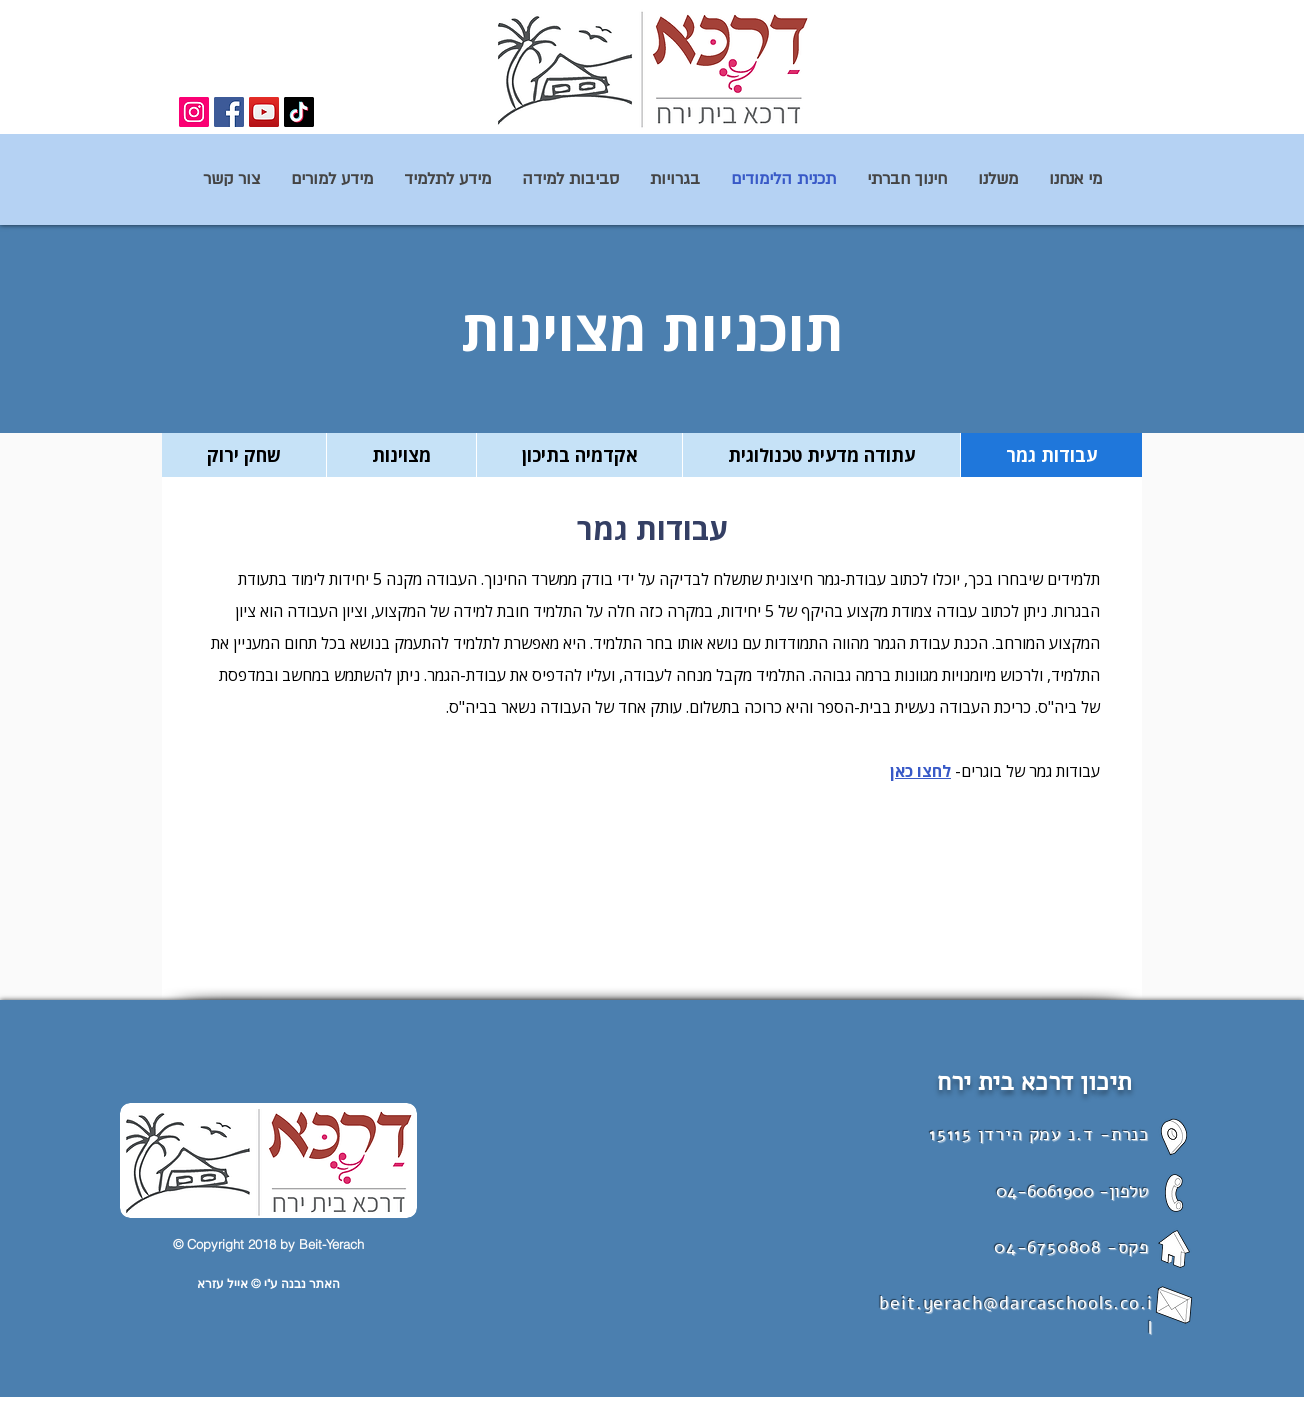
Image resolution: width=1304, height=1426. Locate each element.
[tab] (1051, 455)
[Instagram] (194, 112)
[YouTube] (264, 112)
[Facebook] (229, 112)
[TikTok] (299, 112)
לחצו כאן (920, 771)
